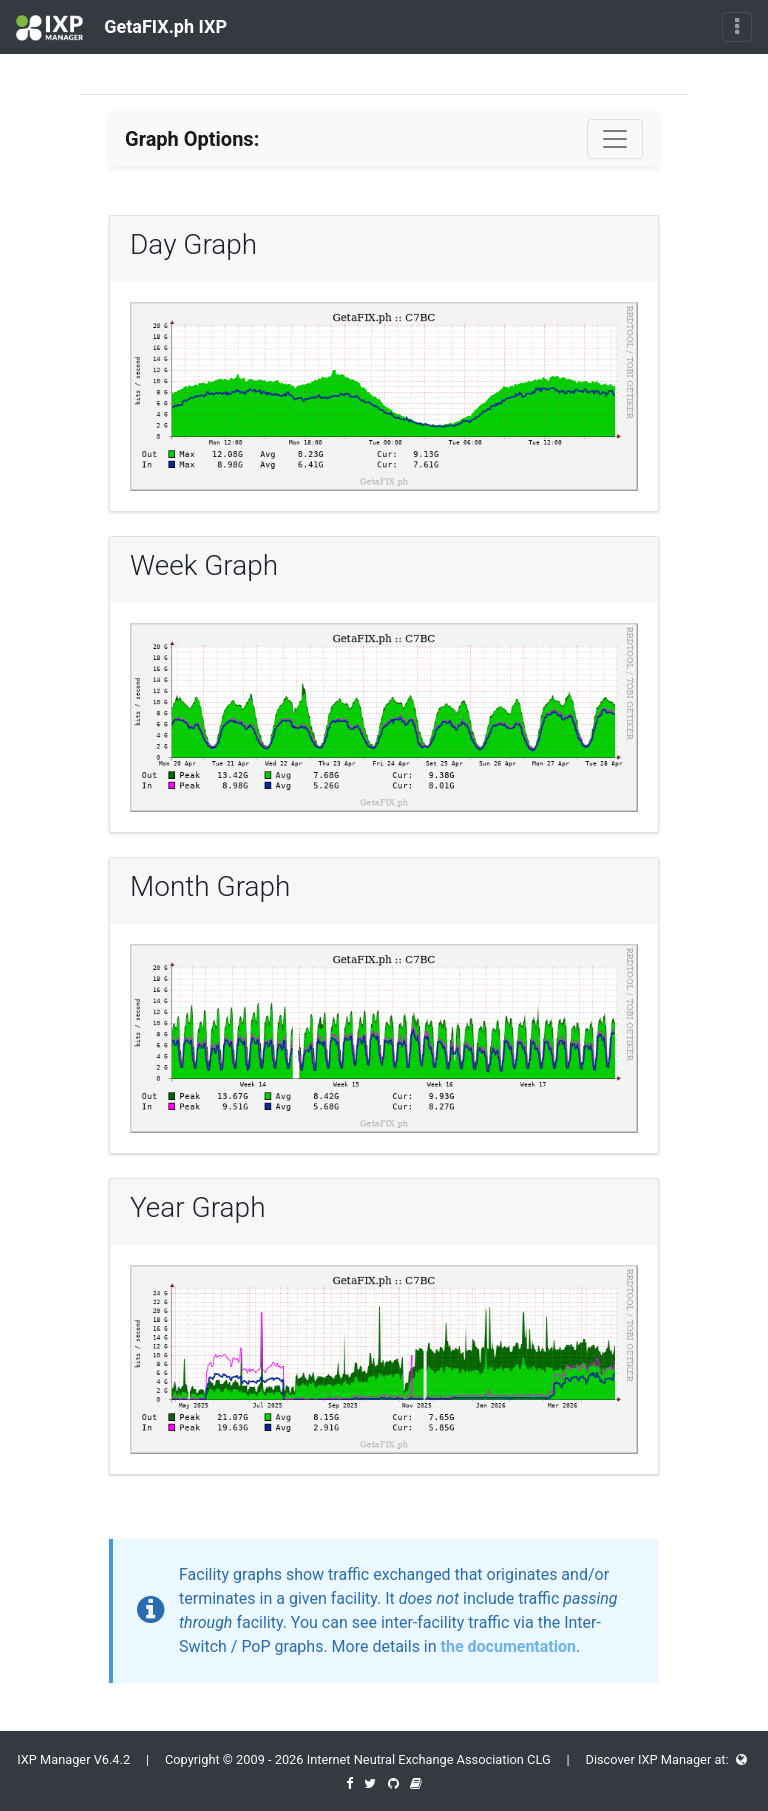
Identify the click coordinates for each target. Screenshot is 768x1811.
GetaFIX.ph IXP (121, 28)
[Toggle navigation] (737, 27)
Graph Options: (192, 139)
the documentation (508, 1646)
